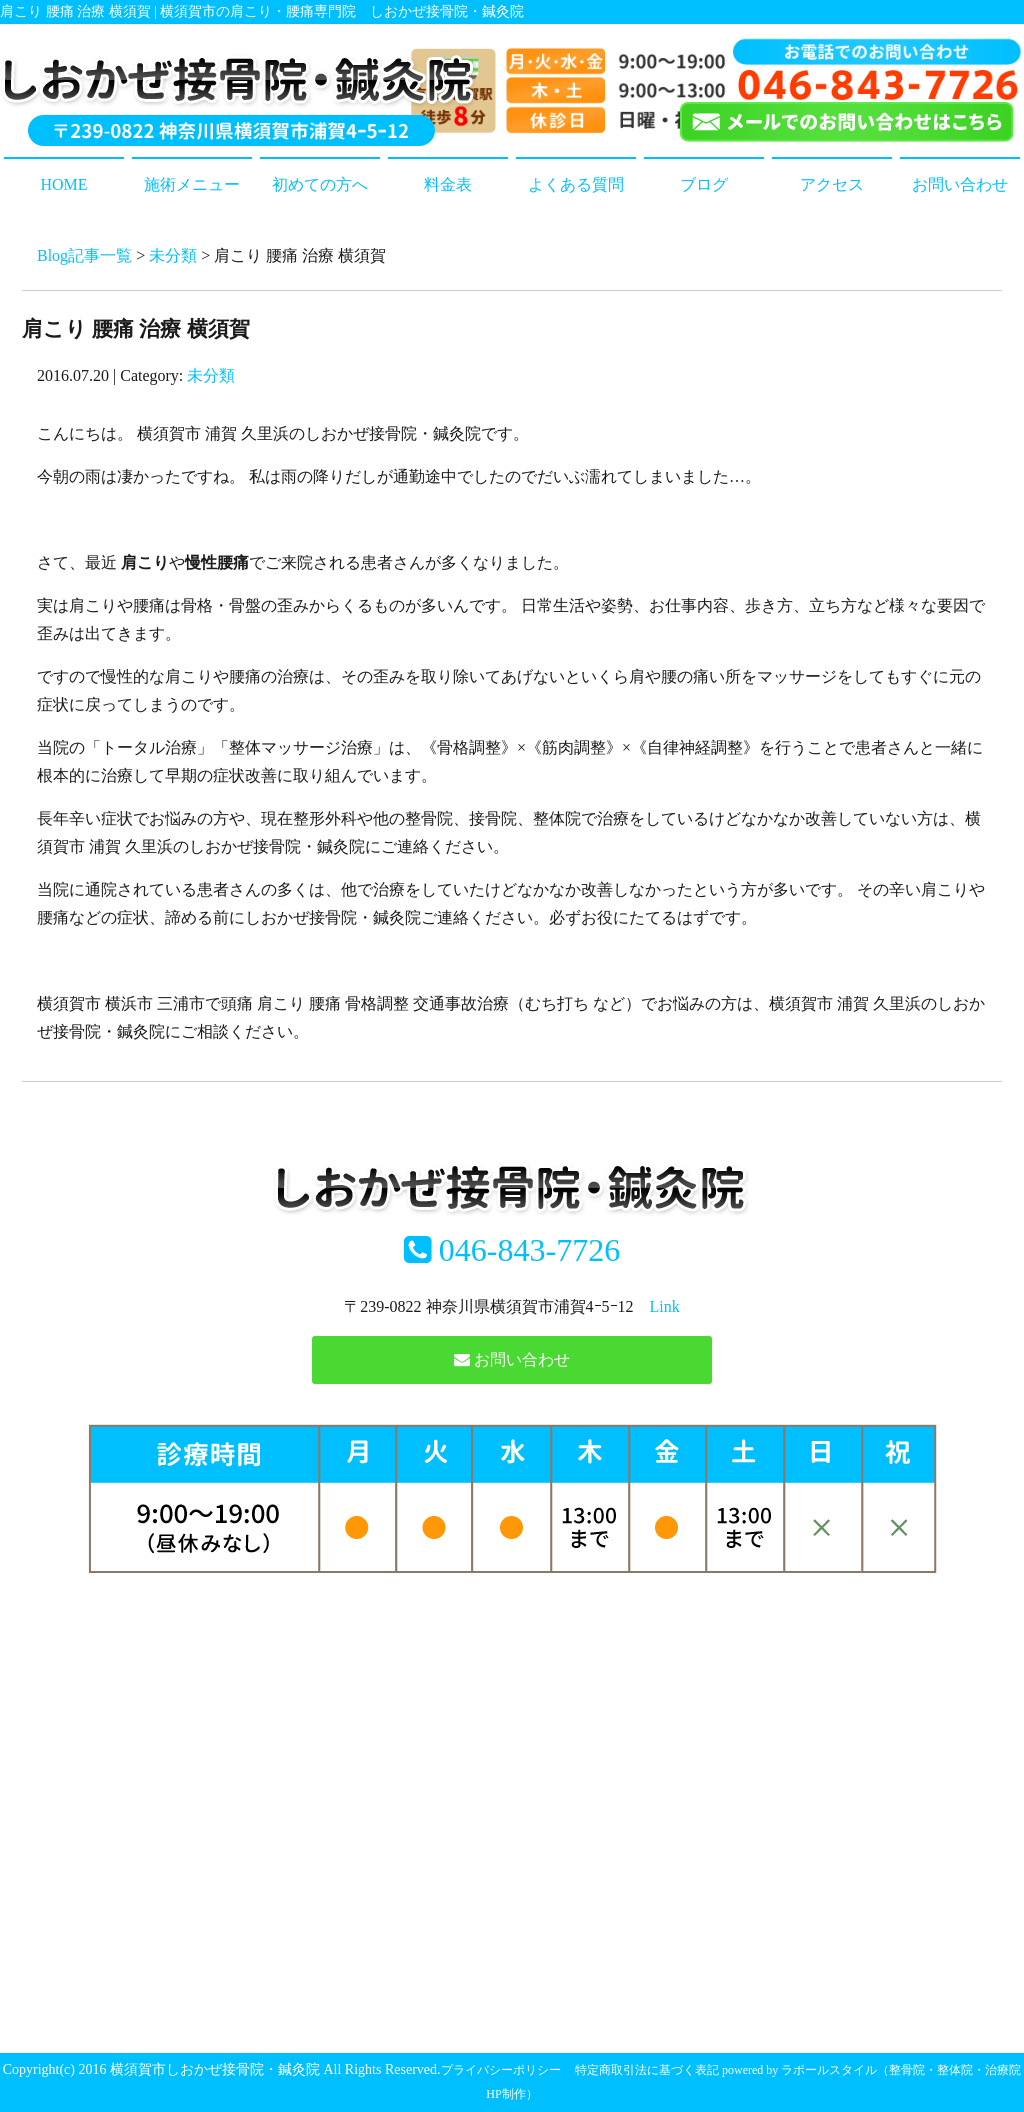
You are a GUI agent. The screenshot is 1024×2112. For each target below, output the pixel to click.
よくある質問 (576, 184)
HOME (63, 184)
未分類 (173, 255)
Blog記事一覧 (84, 255)
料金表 (448, 184)
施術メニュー (192, 184)
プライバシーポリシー (501, 2070)
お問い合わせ (960, 184)
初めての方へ (320, 184)
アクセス (832, 184)
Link (665, 1306)
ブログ (704, 184)
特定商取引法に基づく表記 (647, 2070)
